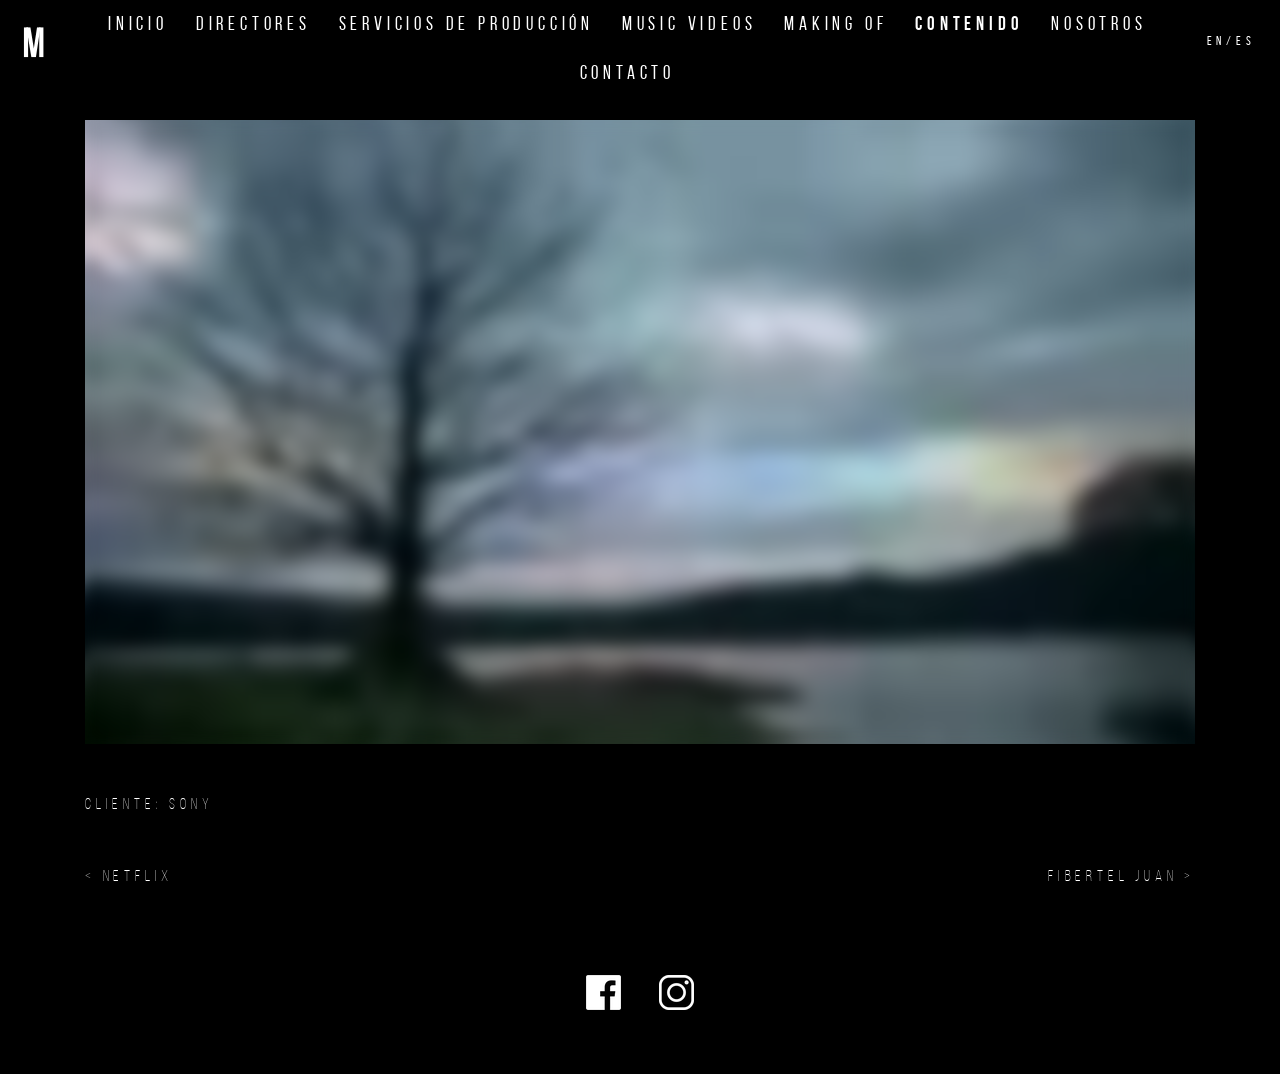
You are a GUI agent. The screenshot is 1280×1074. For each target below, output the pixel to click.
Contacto (627, 72)
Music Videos (689, 23)
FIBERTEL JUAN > (1121, 875)
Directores (253, 23)
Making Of (835, 23)
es (1246, 41)
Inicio (138, 23)
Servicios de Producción (466, 23)
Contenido (969, 23)
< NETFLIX (129, 875)
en (1217, 41)
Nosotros (1098, 23)
